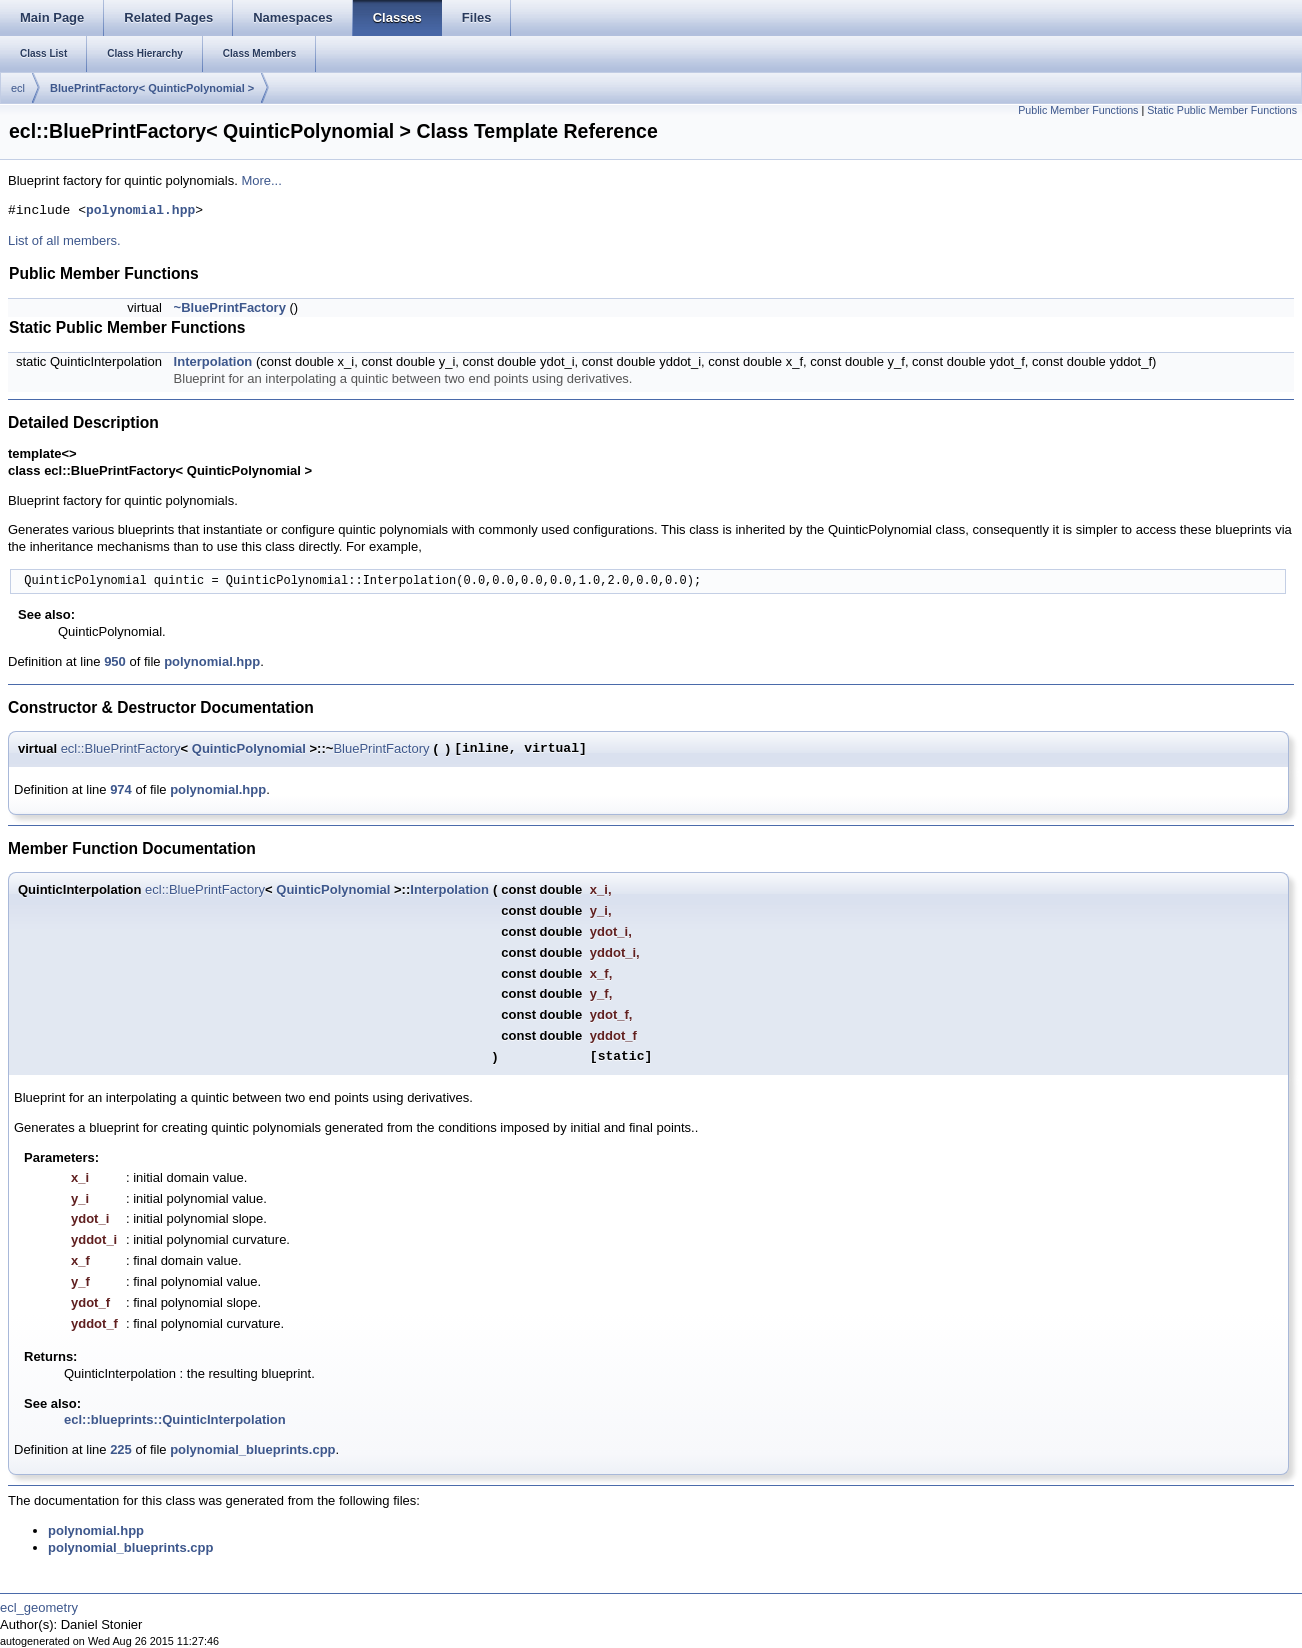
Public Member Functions (1078, 110)
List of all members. (64, 240)
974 (121, 789)
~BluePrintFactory (230, 307)
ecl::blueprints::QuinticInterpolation (175, 1419)
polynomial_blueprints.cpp (252, 1449)
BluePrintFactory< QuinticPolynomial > (152, 88)
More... (261, 180)
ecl (18, 88)
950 (115, 661)
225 (121, 1449)
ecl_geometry (39, 1607)
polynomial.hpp (140, 211)
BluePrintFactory (381, 748)
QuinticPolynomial (249, 748)
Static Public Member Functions (1222, 110)
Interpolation (213, 361)
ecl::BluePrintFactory (121, 748)
